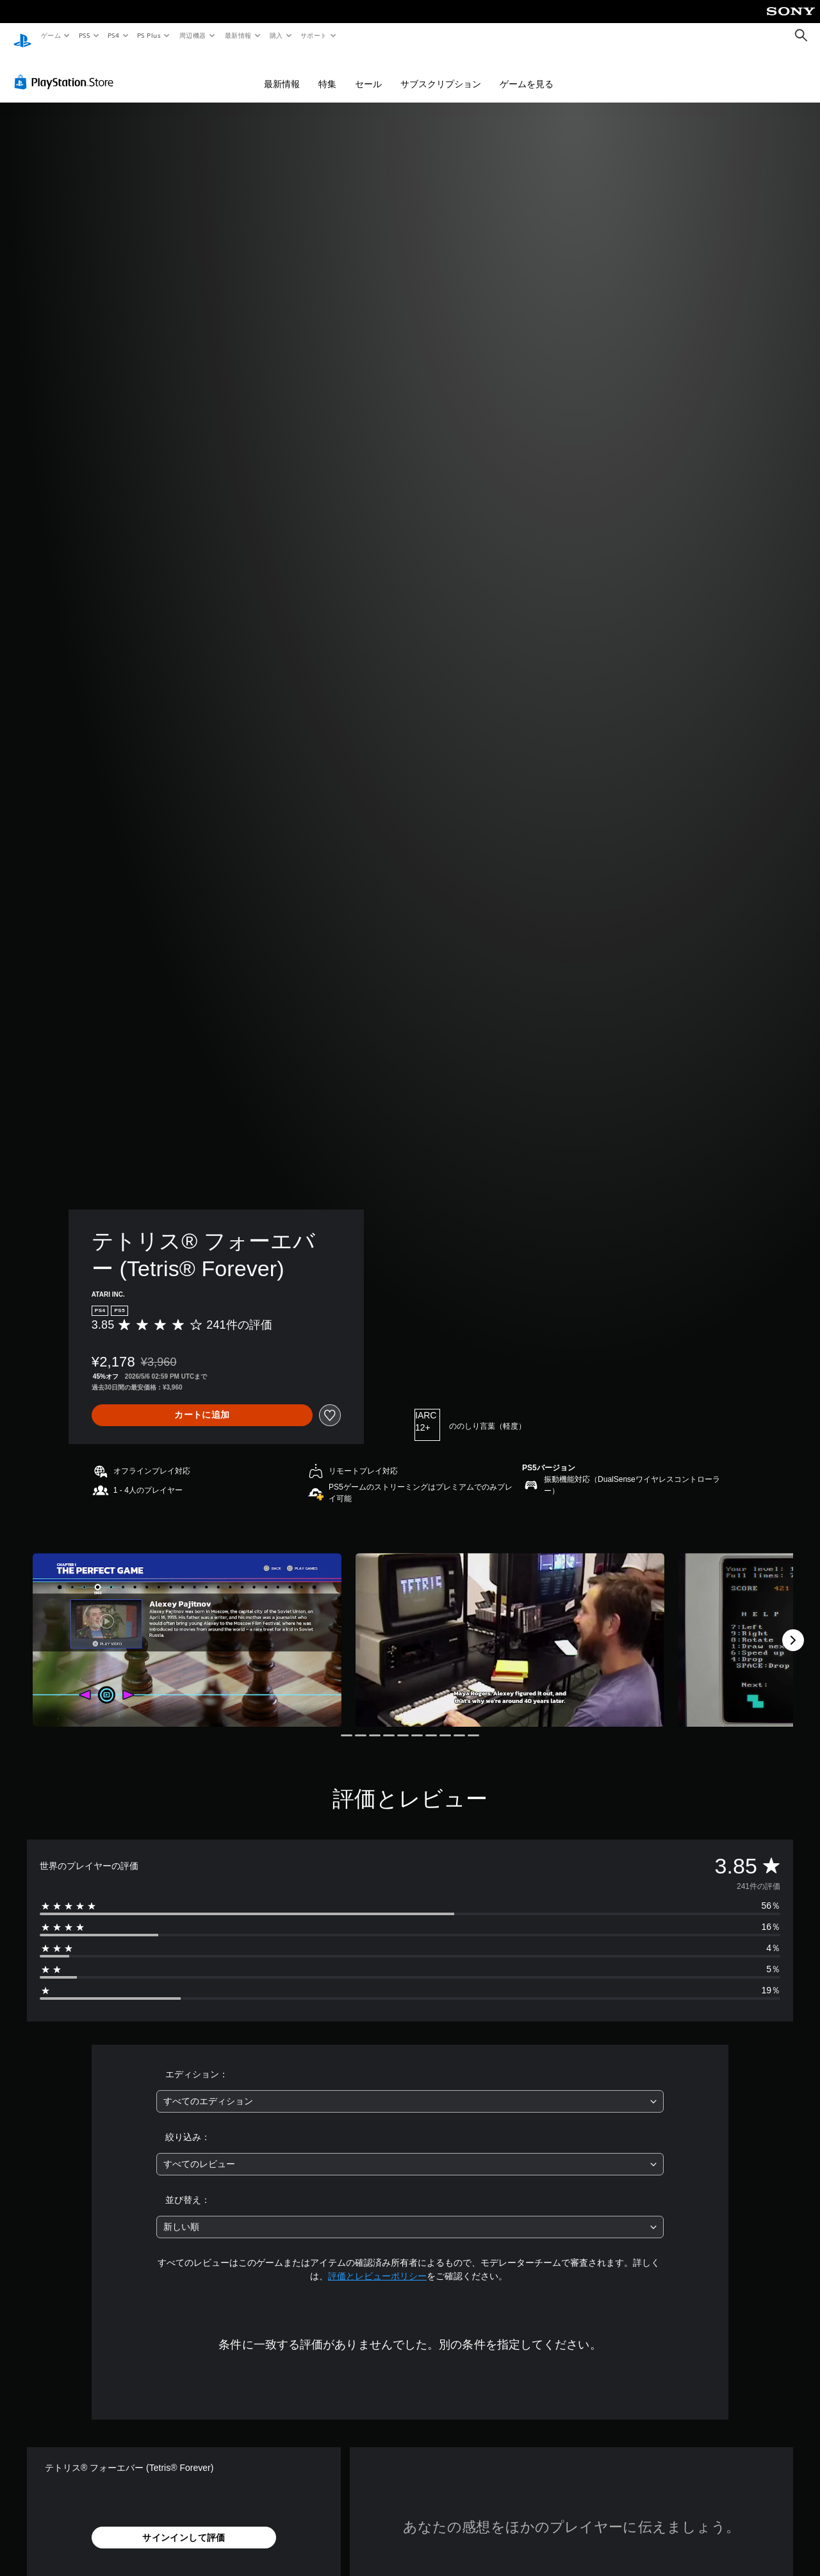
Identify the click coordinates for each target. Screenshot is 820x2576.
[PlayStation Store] (66, 70)
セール (368, 72)
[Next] (793, 1628)
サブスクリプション (440, 72)
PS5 (84, 35)
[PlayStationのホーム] (22, 36)
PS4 (114, 35)
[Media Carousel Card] (187, 1628)
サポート (313, 35)
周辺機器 (192, 35)
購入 (276, 35)
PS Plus (149, 35)
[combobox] (410, 2089)
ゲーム (50, 35)
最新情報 (237, 35)
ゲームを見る (527, 72)
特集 (327, 72)
